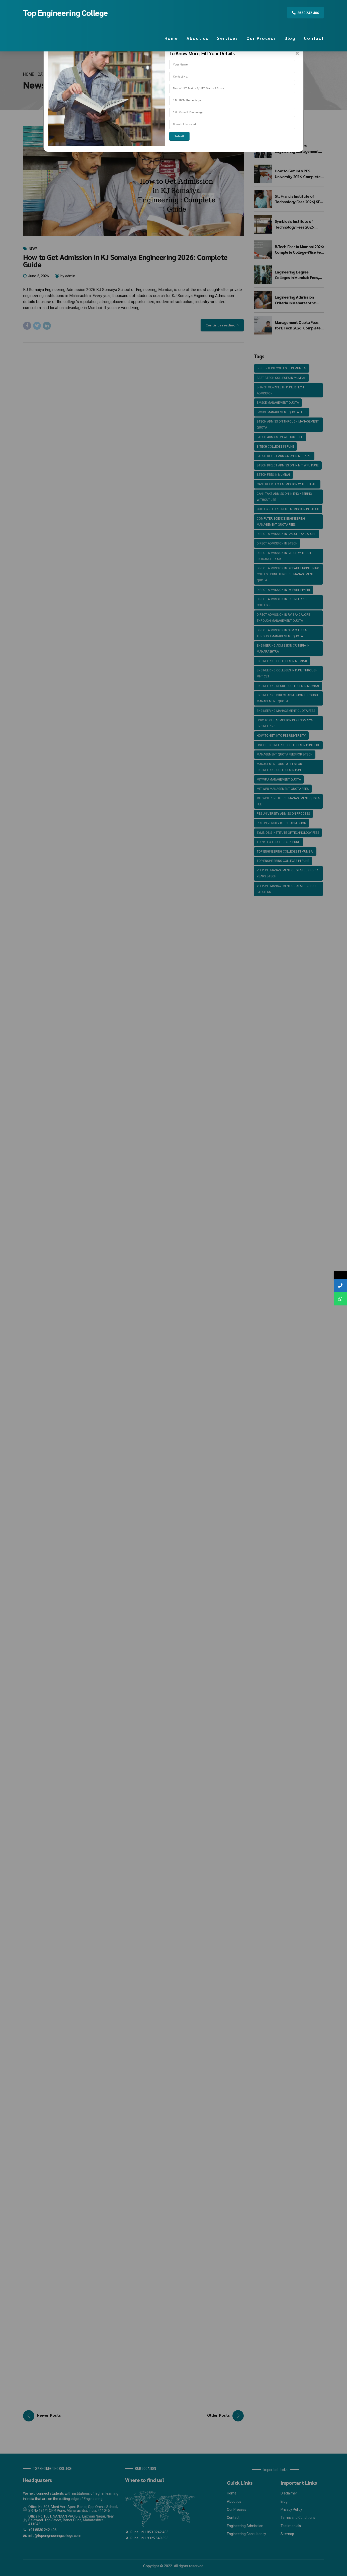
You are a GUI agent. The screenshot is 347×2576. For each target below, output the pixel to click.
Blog (290, 38)
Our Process (261, 38)
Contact (314, 38)
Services (227, 38)
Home (171, 38)
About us (198, 38)
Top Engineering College (65, 12)
